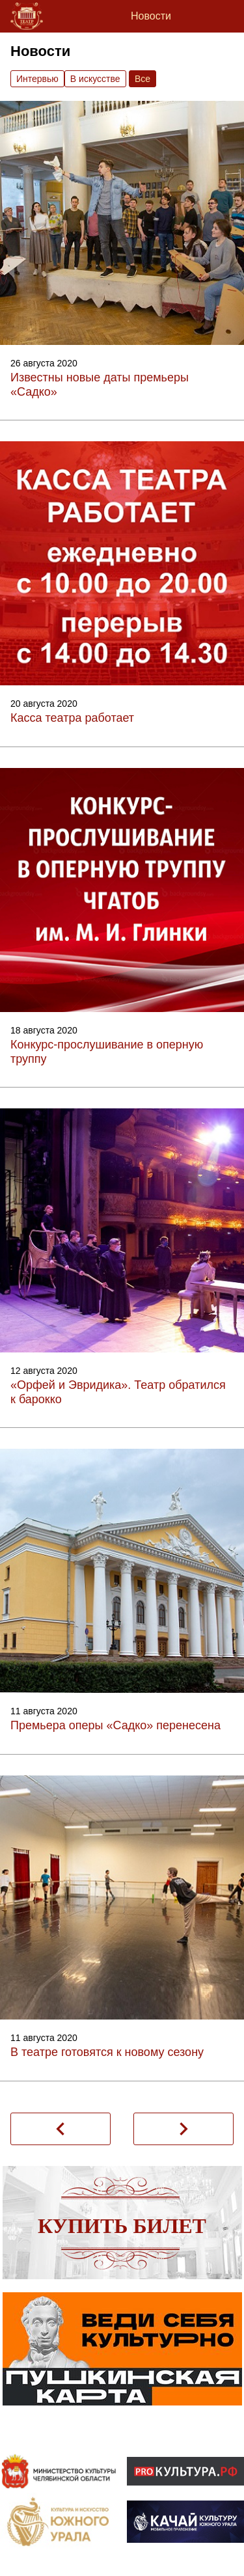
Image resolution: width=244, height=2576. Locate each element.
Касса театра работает (72, 717)
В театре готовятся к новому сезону (107, 2052)
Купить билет (122, 2226)
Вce (142, 79)
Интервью (37, 79)
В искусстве (95, 79)
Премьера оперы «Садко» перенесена (115, 1725)
